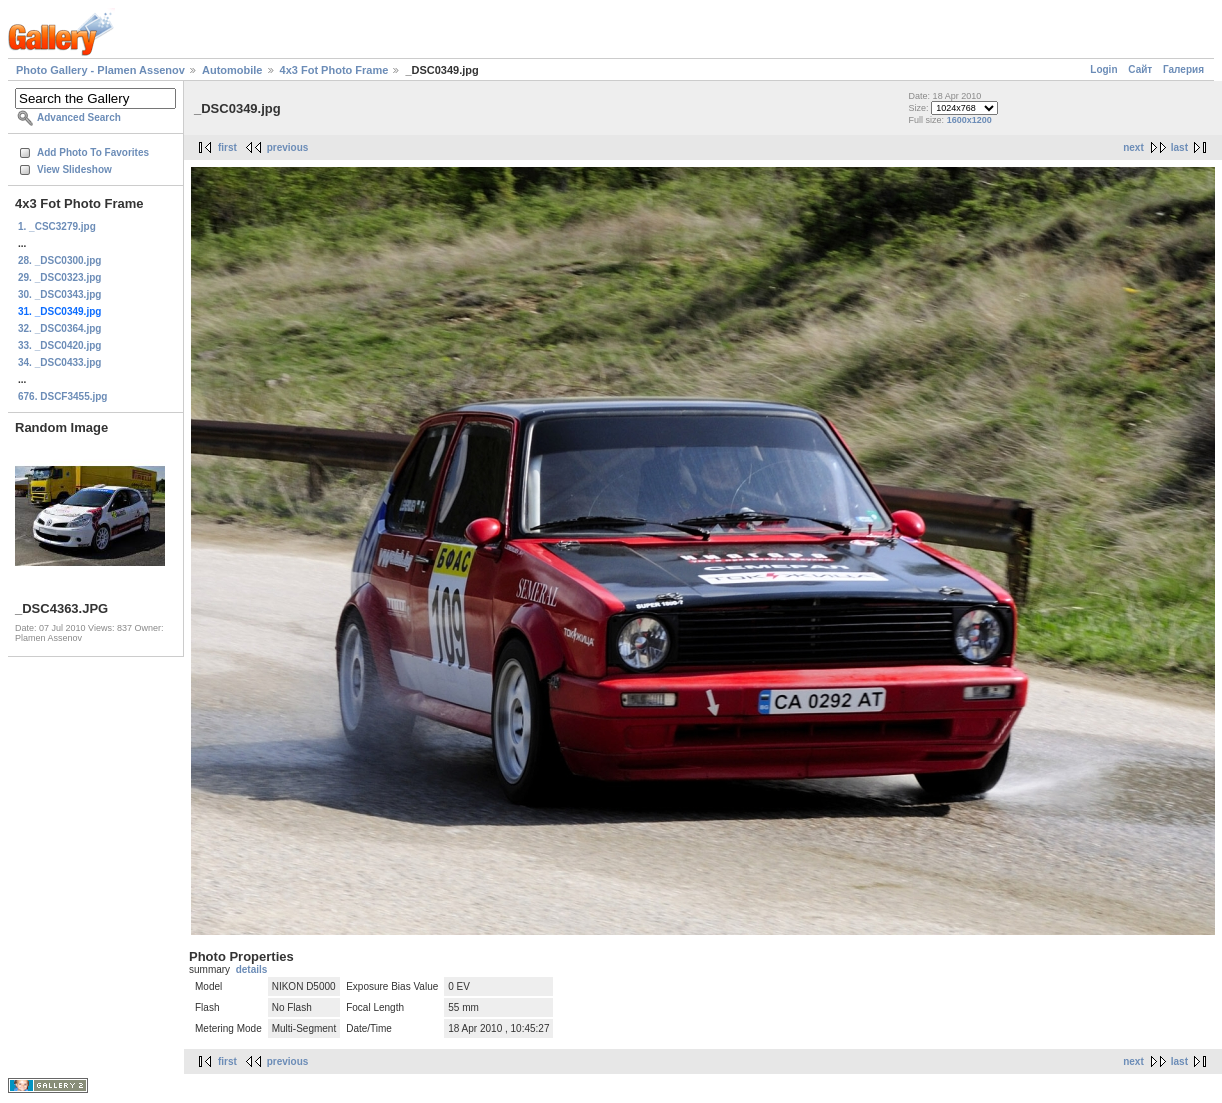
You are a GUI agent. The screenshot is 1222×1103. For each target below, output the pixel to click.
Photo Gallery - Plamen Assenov (100, 70)
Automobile (232, 70)
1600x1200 (969, 120)
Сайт (1140, 69)
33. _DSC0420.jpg (59, 345)
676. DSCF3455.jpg (62, 396)
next (1133, 147)
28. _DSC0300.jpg (59, 260)
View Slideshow (74, 169)
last (1179, 147)
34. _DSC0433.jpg (59, 362)
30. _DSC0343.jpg (59, 294)
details (252, 969)
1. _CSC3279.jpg (57, 226)
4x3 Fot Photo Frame (334, 70)
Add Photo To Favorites (93, 152)
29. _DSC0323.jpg (59, 277)
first (227, 147)
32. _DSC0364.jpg (59, 328)
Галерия (1183, 69)
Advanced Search (79, 117)
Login (1103, 69)
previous (288, 147)
